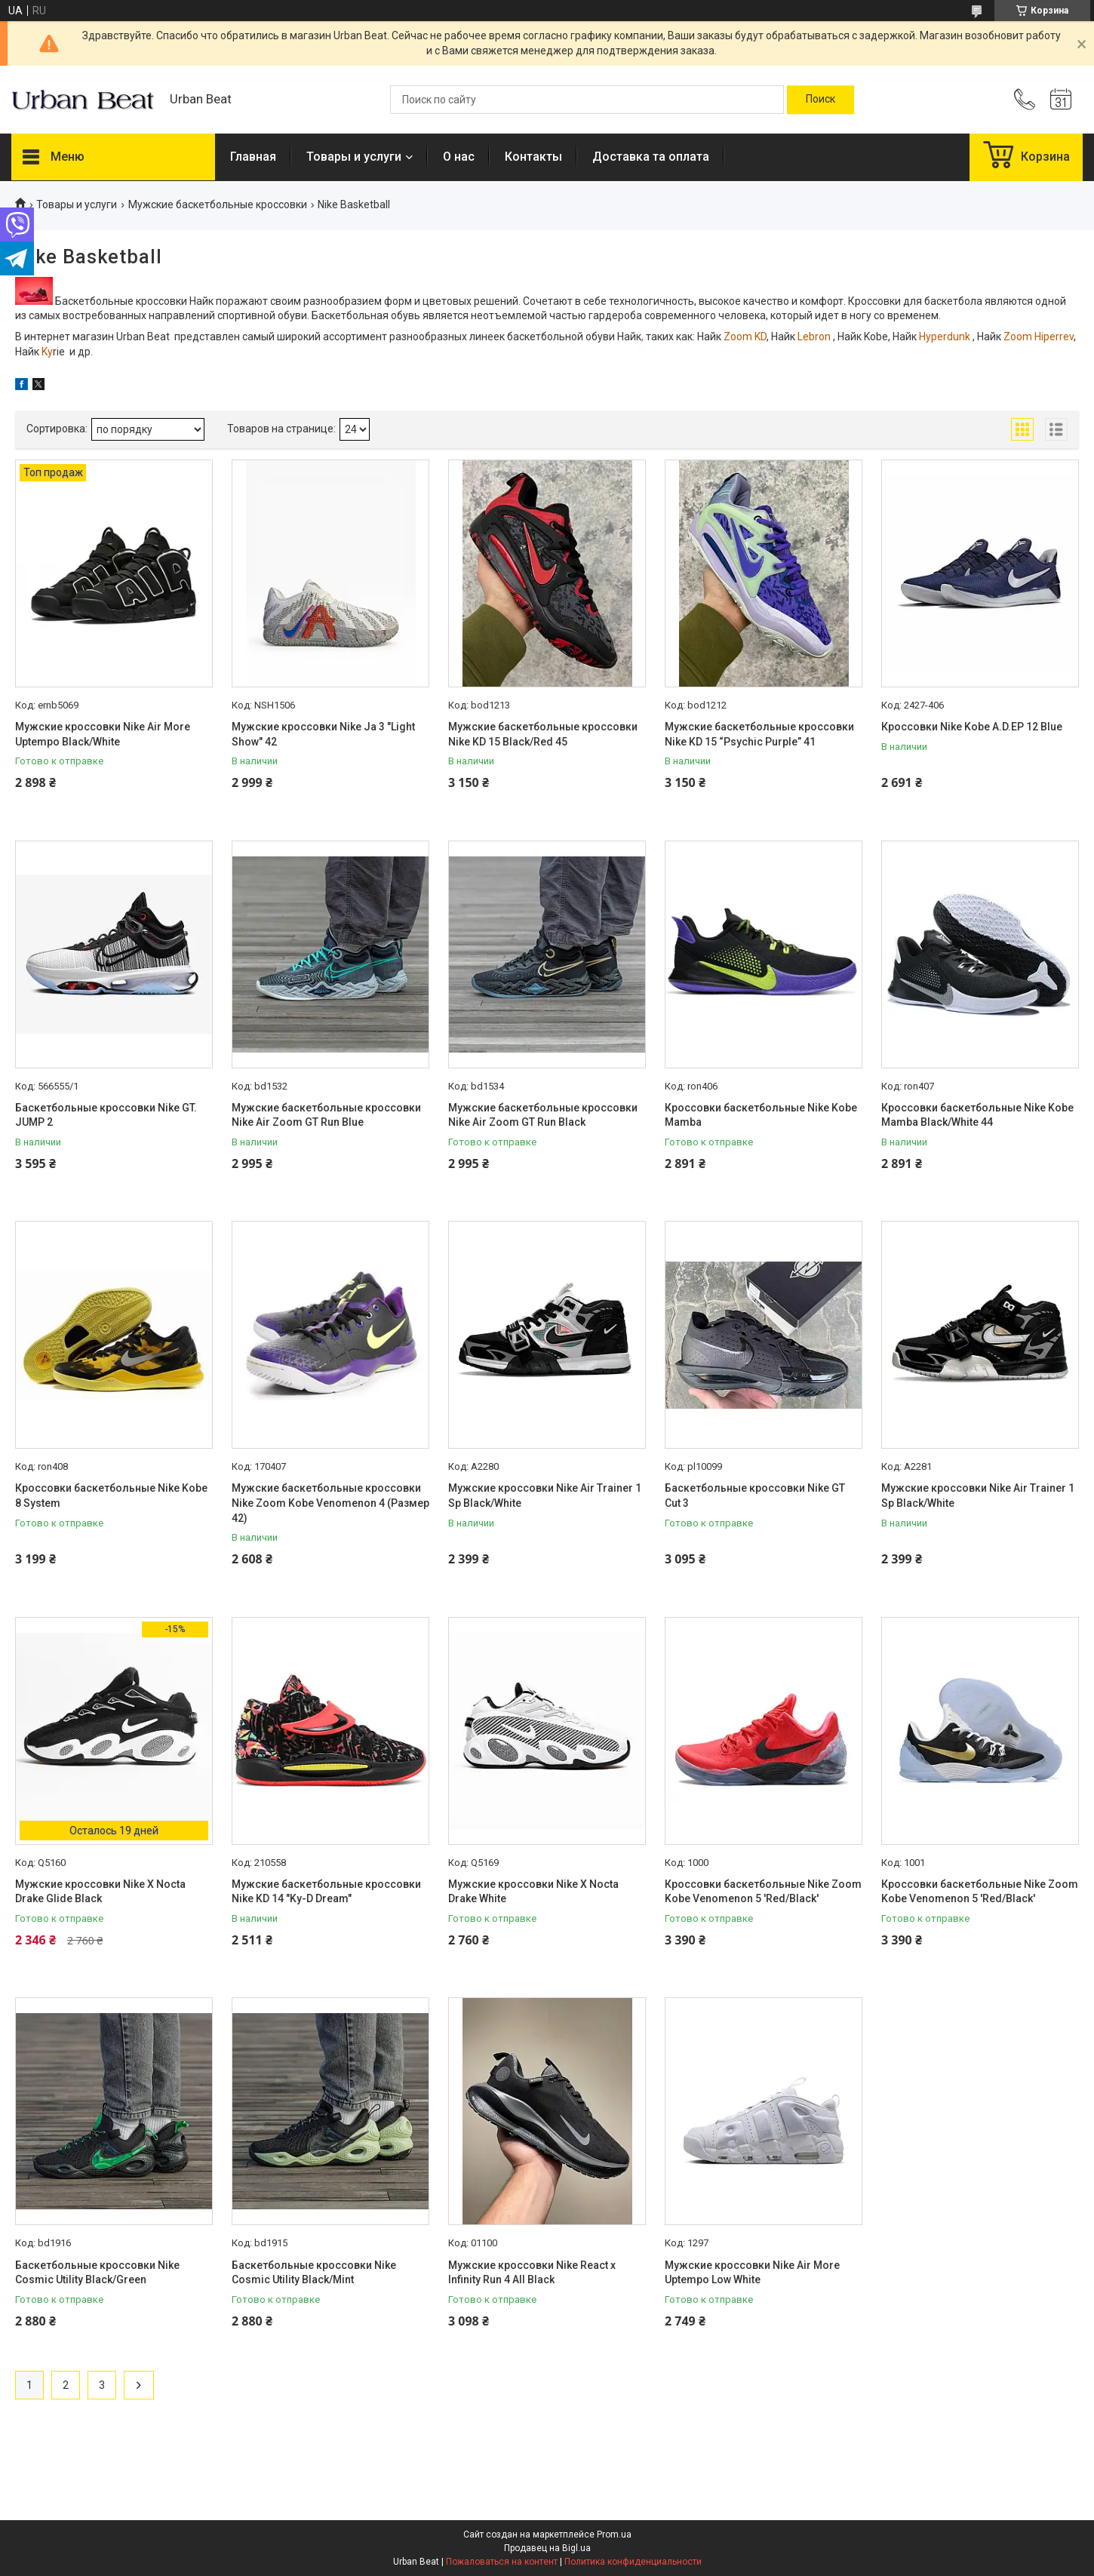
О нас (459, 156)
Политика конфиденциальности (633, 2561)
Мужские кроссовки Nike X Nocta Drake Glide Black (100, 1891)
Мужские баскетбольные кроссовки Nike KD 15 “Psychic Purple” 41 (759, 734)
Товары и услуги (353, 156)
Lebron (813, 336)
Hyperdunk (945, 336)
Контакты (533, 156)
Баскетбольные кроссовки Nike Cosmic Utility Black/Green (97, 2272)
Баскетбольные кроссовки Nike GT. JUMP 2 (106, 1115)
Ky (46, 352)
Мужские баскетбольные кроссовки (217, 204)
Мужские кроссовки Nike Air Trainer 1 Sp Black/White (544, 1495)
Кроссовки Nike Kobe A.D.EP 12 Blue (971, 727)
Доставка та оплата (650, 156)
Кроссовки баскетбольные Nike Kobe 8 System (111, 1495)
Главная (253, 156)
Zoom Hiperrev (1037, 336)
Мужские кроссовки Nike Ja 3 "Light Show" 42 (323, 734)
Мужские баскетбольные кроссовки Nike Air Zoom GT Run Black (543, 1115)
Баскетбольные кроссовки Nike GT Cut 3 (755, 1495)
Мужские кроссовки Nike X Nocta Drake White (533, 1891)
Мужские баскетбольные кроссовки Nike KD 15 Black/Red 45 (543, 734)
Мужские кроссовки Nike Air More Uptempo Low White (752, 2272)
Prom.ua (614, 2534)
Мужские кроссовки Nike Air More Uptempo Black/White (102, 734)
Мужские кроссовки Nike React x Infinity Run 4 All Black (532, 2272)
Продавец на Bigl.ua (547, 2548)
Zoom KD (744, 336)
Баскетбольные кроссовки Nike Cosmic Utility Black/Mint (314, 2272)
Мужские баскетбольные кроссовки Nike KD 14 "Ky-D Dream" (326, 1891)
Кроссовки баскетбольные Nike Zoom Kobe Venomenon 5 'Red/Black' (763, 1891)
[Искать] (820, 99)
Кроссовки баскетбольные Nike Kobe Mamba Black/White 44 (977, 1115)
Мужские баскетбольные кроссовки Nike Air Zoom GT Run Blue (326, 1115)
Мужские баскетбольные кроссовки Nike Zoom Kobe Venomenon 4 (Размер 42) (330, 1502)
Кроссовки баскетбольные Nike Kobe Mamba (761, 1115)
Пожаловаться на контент (502, 2561)
